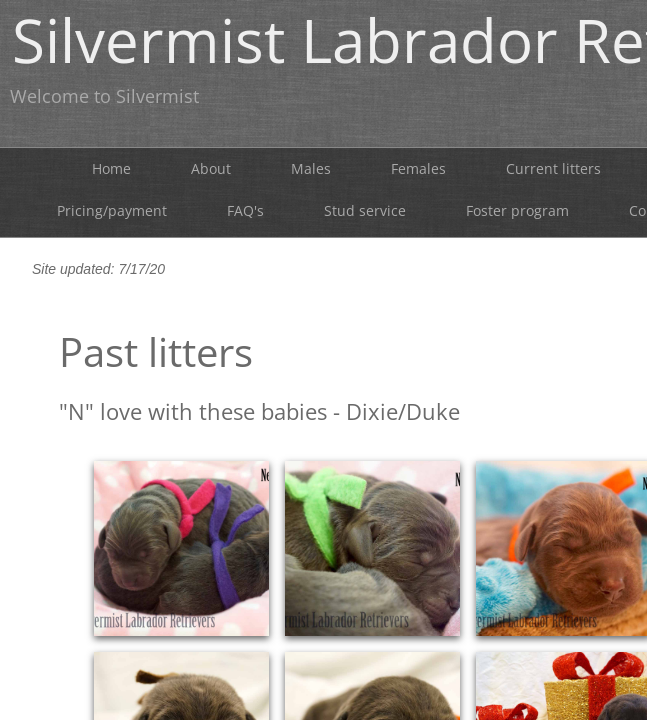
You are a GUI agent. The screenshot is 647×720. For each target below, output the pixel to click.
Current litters (553, 168)
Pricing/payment (112, 210)
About (211, 168)
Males (311, 168)
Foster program (517, 210)
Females (418, 168)
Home (111, 168)
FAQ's (245, 210)
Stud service (365, 210)
